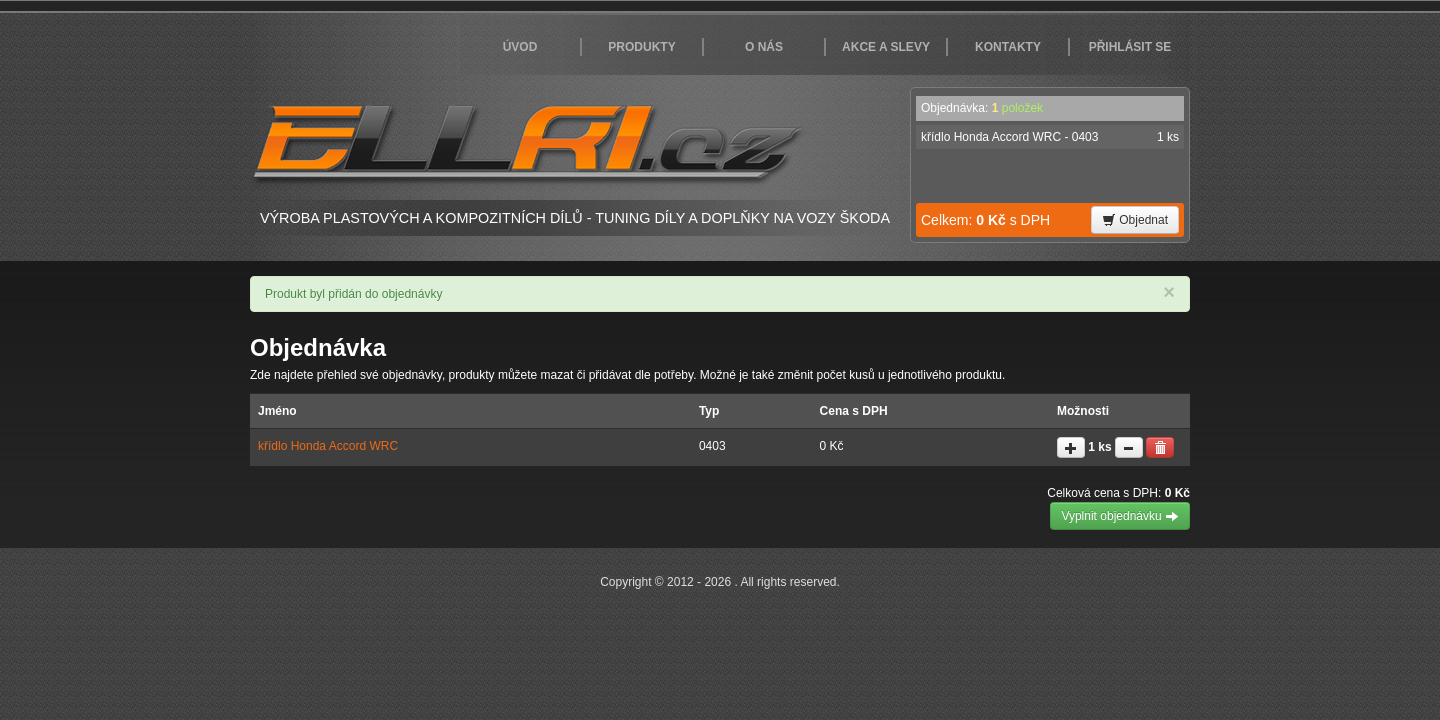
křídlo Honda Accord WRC (328, 446)
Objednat (1135, 220)
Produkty (641, 47)
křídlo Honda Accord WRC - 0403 (1050, 137)
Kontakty (1008, 47)
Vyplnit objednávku (1120, 516)
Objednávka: (982, 108)
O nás (764, 47)
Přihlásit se (1130, 47)
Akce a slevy (886, 47)
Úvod (520, 47)
